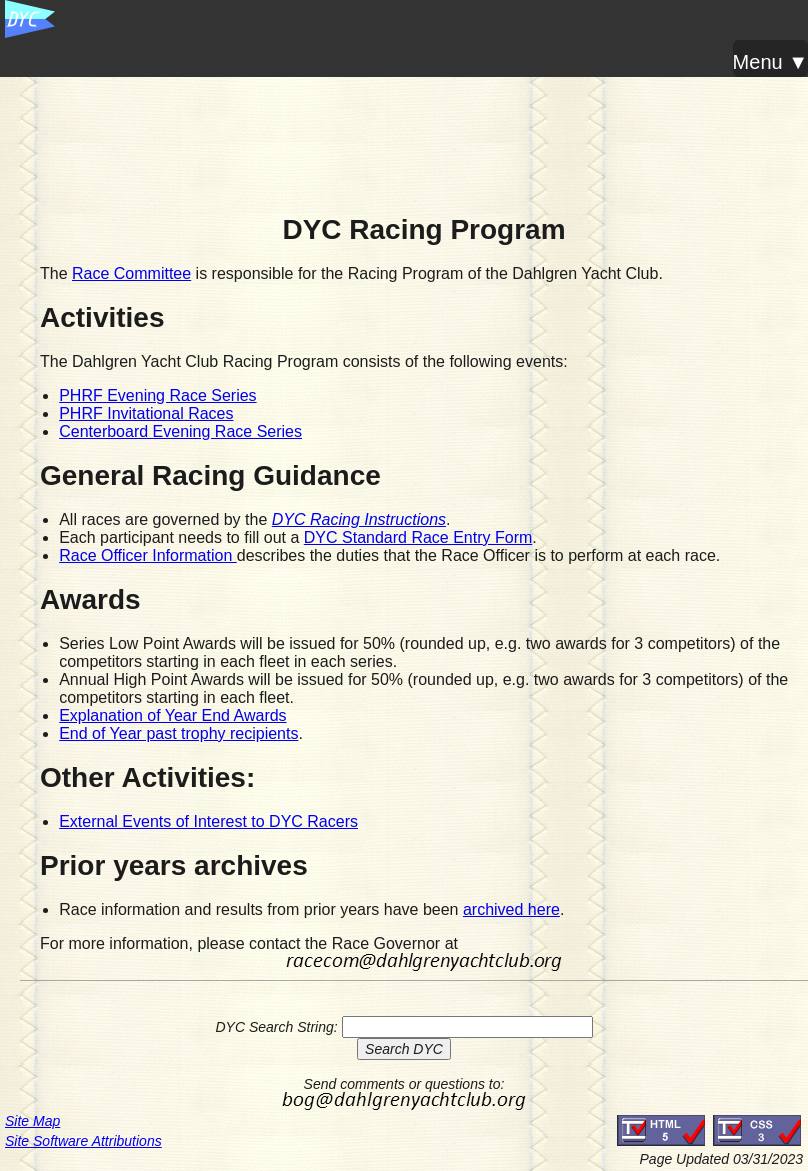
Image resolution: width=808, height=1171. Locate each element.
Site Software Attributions (83, 1141)
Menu (758, 62)
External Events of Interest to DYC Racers (208, 821)
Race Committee (131, 273)
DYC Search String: (276, 1027)
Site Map (32, 1121)
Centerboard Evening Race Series (180, 431)
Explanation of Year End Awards (172, 715)
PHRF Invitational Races (146, 413)
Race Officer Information (148, 555)
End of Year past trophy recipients (178, 733)
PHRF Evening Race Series (157, 395)
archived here (511, 909)
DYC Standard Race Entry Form (418, 537)
